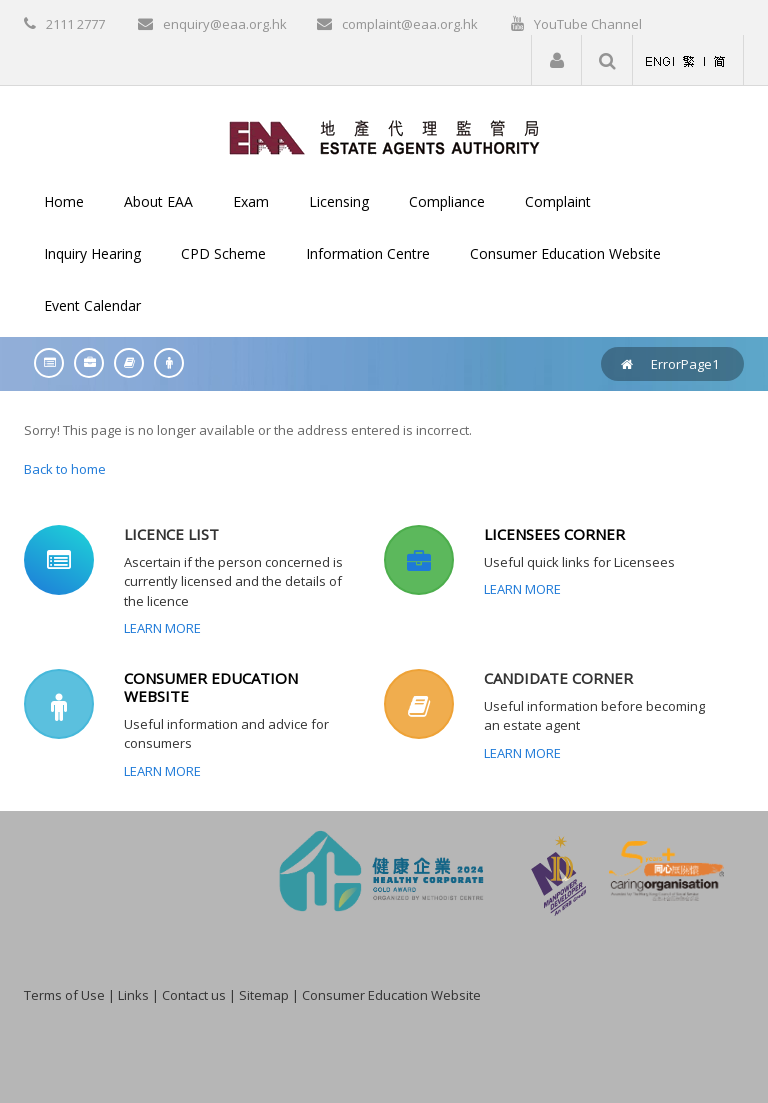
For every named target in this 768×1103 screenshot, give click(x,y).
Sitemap (264, 995)
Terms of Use (64, 995)
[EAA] (384, 136)
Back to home (65, 469)
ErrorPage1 (685, 364)
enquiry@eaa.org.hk (225, 24)
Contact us (194, 995)
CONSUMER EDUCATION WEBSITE (211, 687)
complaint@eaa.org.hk (410, 24)
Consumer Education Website (391, 995)
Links (133, 995)
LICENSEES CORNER (554, 534)
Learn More (162, 628)
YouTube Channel (588, 24)
